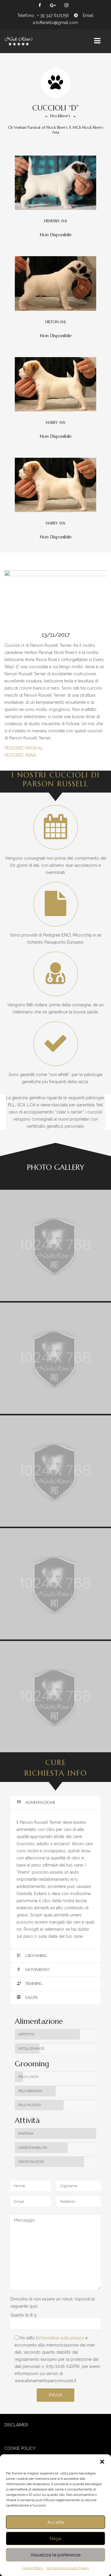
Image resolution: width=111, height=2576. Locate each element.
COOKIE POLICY (20, 2448)
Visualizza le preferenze (55, 2555)
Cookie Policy (33, 2568)
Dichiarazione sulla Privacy (67, 2568)
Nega (55, 2538)
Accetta (55, 2522)
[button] (102, 2462)
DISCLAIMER (16, 2425)
